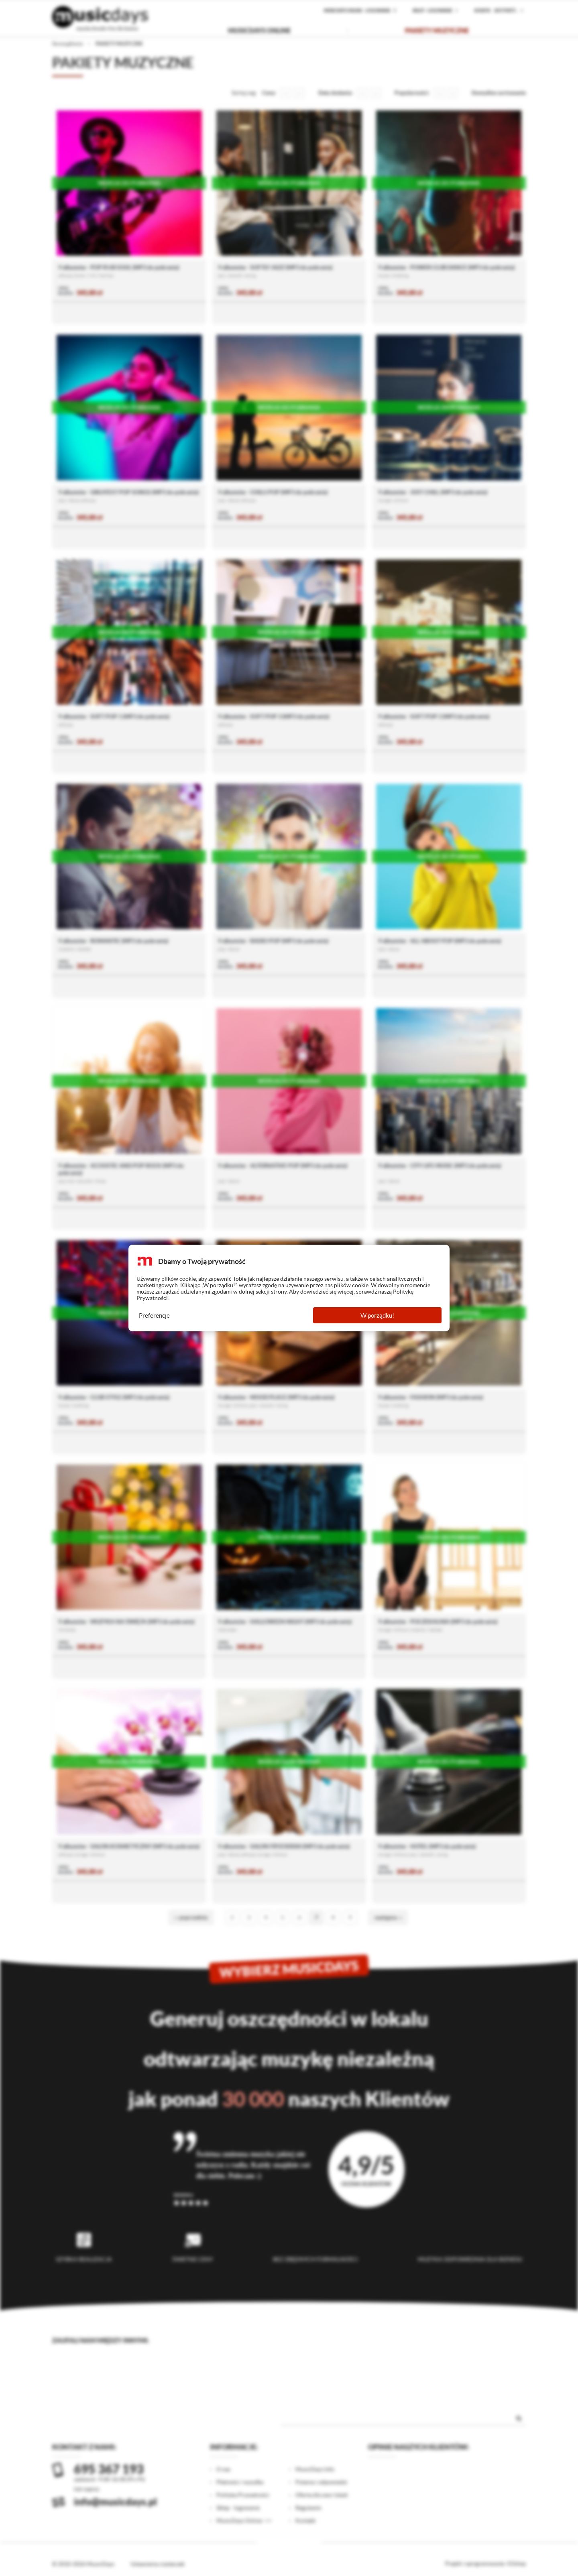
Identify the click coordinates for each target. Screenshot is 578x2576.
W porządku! (377, 1315)
